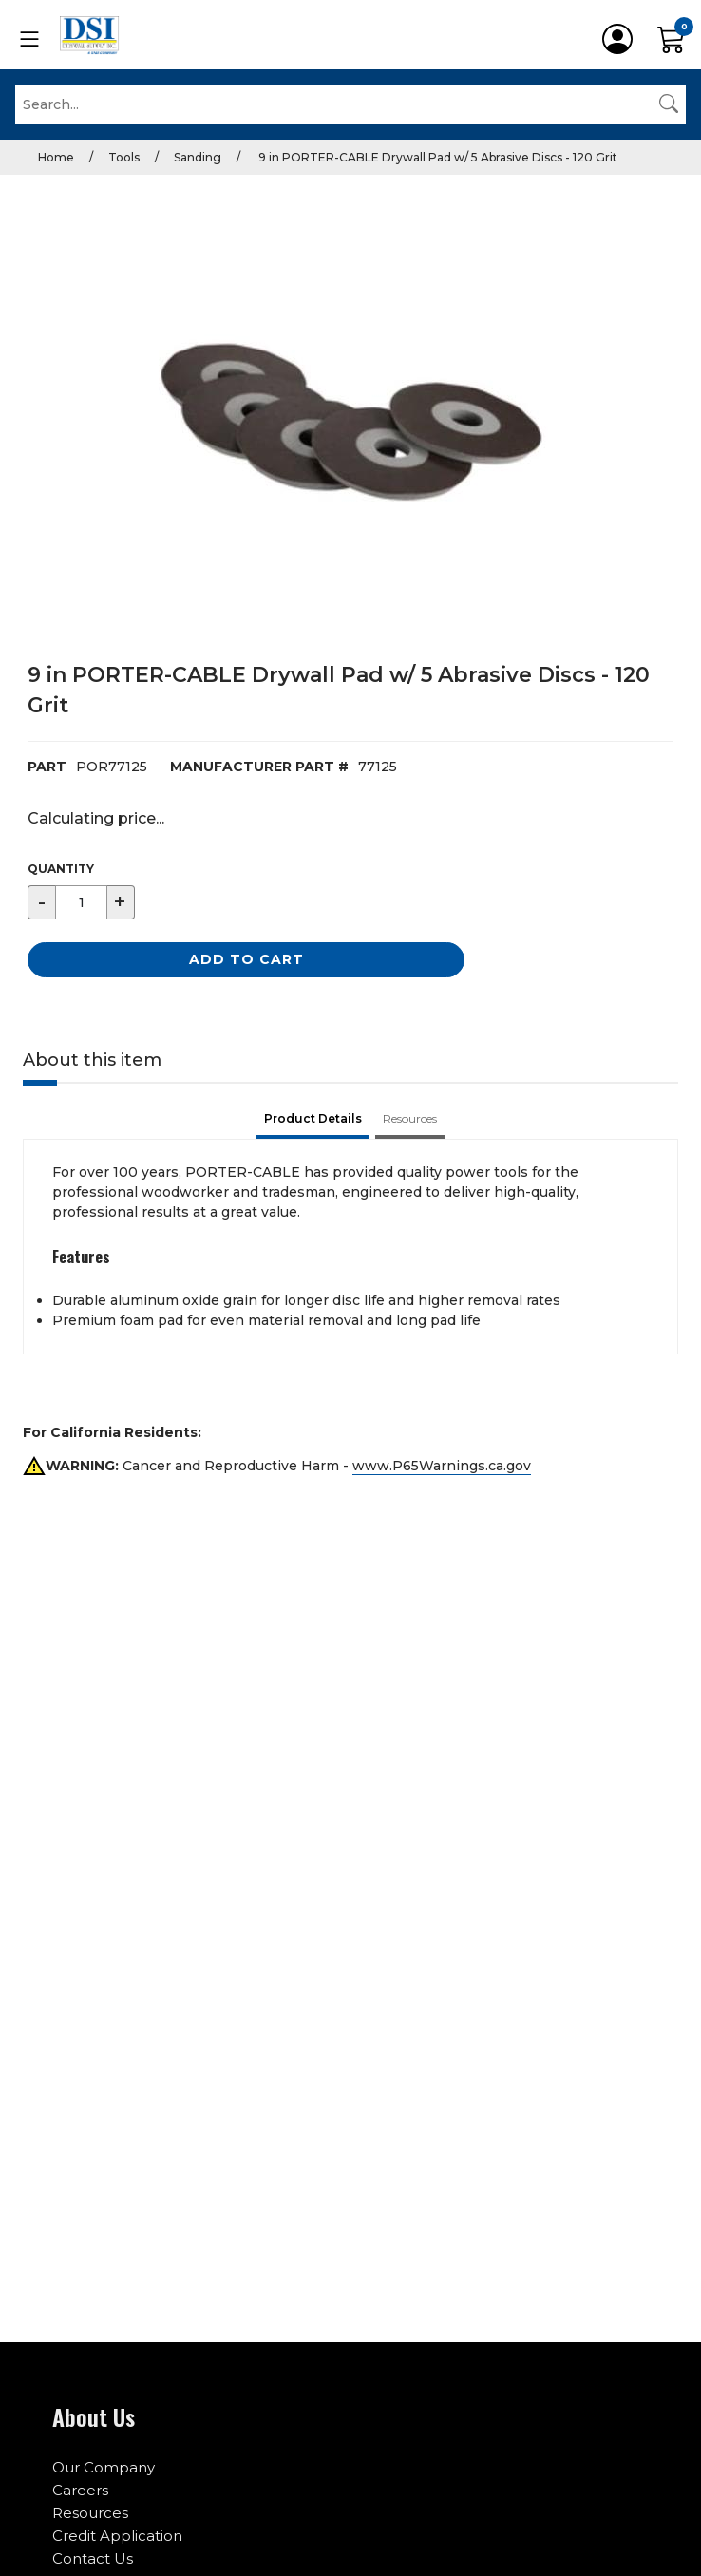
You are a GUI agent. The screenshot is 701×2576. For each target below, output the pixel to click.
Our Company (103, 2467)
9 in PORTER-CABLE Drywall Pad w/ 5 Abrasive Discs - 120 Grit (436, 157)
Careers (80, 2490)
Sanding (197, 157)
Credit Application (117, 2536)
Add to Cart (246, 959)
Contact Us (92, 2558)
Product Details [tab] (313, 1118)
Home (56, 157)
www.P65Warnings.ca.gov (441, 1465)
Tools (124, 157)
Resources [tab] (410, 1118)
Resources (90, 2513)
